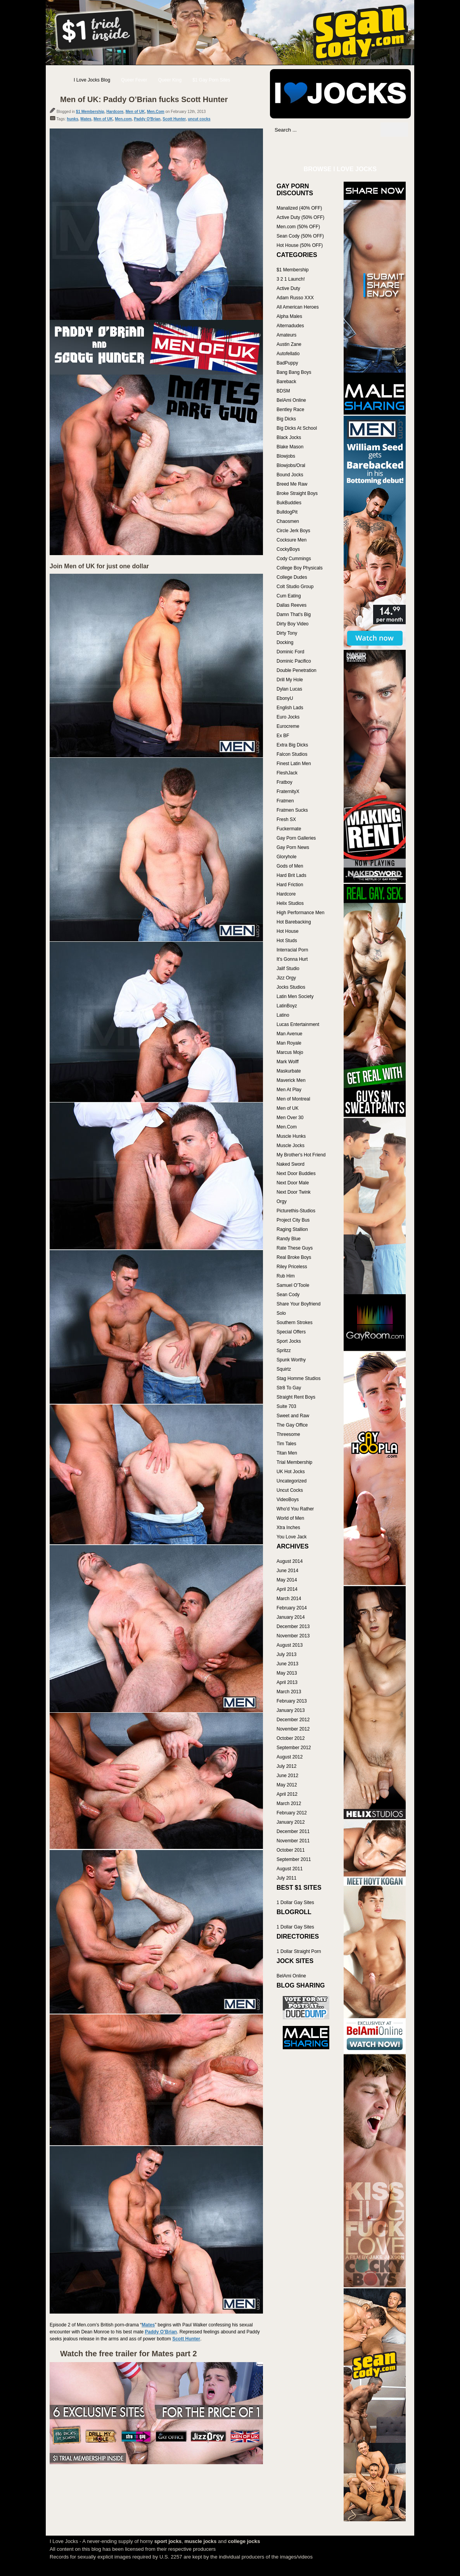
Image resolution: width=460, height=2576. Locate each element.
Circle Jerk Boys (293, 530)
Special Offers (291, 1332)
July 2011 (286, 1878)
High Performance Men (300, 912)
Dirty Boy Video (292, 624)
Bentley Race (290, 409)
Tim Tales (286, 1443)
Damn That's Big (294, 614)
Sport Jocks (289, 1341)
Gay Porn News (293, 847)
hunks (72, 119)
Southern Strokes (295, 1322)
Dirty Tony (287, 633)
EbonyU (285, 698)
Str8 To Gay (289, 1387)
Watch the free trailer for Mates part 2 (128, 2353)
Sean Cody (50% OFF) (300, 236)
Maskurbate (289, 1071)
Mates (85, 119)
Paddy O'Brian (147, 119)
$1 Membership (90, 111)
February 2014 (292, 1608)
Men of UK (135, 111)
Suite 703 (286, 1406)
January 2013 (291, 1710)
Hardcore (114, 111)
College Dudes (292, 577)
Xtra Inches (288, 1527)
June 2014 (287, 1570)
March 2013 (289, 1691)
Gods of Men (290, 866)
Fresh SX (286, 819)
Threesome (288, 1434)
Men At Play (289, 1089)
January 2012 (291, 1822)
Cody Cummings (294, 558)
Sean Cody (288, 1294)
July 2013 (286, 1654)
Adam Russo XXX (295, 297)
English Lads (290, 707)
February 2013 (292, 1701)
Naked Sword (290, 1164)
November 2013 (293, 1636)
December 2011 (293, 1831)
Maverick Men (291, 1080)
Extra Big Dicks (292, 745)
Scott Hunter (174, 119)
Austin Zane (289, 344)
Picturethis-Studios (296, 1210)
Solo (281, 1313)
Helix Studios (290, 903)
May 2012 (287, 1785)
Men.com (123, 119)
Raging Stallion (292, 1229)
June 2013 (287, 1663)
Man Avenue (290, 1033)
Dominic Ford (290, 651)
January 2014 (291, 1617)
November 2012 (293, 1729)
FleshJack (287, 773)
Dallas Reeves (291, 605)
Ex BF (283, 735)
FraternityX (288, 791)
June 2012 (287, 1775)
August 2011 (290, 1868)
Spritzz (284, 1350)
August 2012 (290, 1757)
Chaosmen (288, 521)
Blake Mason (290, 447)
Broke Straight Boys (297, 493)
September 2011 (294, 1859)
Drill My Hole (290, 679)
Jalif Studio (288, 968)
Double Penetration (296, 670)
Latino (283, 1015)
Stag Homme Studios (298, 1378)
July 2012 (286, 1766)
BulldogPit (287, 512)
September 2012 (294, 1747)
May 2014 (287, 1580)
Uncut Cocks (290, 1490)
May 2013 (287, 1673)
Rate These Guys (295, 1248)
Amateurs (286, 335)
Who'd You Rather (295, 1509)
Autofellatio (288, 353)
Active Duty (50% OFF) (300, 217)
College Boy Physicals (300, 568)
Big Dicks (286, 419)
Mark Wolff (288, 1061)
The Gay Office (292, 1425)
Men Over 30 (290, 1117)
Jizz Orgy (286, 978)
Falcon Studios (292, 754)
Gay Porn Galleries (296, 838)
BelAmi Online (291, 400)
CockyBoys (288, 549)
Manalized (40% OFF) (299, 208)
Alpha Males (289, 316)
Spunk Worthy (291, 1360)
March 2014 (289, 1598)
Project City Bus (293, 1220)
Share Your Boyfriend (298, 1304)
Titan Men (287, 1453)
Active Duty (288, 288)
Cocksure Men (291, 540)
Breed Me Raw (292, 484)
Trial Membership (294, 1462)
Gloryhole (286, 856)
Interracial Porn (292, 950)
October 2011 (291, 1850)
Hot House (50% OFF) (300, 245)
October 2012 (291, 1738)
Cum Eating (289, 596)
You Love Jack (292, 1537)
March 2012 (289, 1803)
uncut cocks (199, 119)
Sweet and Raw (293, 1415)
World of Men (290, 1518)
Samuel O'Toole (293, 1285)
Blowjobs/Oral (291, 465)
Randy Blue (289, 1238)
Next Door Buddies (296, 1173)
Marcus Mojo (290, 1052)
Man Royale (289, 1043)
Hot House (288, 931)
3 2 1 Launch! (291, 279)
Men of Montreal (293, 1099)
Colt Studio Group (295, 586)
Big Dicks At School (297, 428)
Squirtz (284, 1369)
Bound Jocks (290, 474)
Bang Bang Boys (294, 372)
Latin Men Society (295, 996)
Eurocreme (288, 726)
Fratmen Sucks (292, 810)
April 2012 (287, 1794)
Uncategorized (291, 1481)
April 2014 (287, 1589)
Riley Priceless (292, 1266)
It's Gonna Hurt (292, 959)
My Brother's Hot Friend (301, 1155)
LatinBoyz (287, 1006)
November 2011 (293, 1840)
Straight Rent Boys (296, 1397)
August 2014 (290, 1561)
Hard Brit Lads (291, 875)
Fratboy (284, 782)
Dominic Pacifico (294, 661)
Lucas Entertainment (298, 1024)
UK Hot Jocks (291, 1471)
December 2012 (293, 1719)
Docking (285, 642)
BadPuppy (287, 363)
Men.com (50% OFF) (298, 226)
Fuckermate (289, 828)
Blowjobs (286, 456)
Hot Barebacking (294, 922)
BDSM (283, 391)
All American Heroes (298, 307)
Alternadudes (290, 325)
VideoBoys (288, 1499)
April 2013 (287, 1682)
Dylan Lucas (289, 689)
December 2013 (293, 1626)
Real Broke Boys (294, 1257)
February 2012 (292, 1813)
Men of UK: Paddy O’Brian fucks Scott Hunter (144, 99)
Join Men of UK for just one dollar (99, 566)
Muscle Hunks (291, 1136)
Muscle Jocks (290, 1145)
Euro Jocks (288, 717)
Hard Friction (290, 884)
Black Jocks (289, 437)
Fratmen (285, 801)
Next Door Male (293, 1183)
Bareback (286, 381)
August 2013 (290, 1645)
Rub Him (286, 1276)
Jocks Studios (291, 987)
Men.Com (155, 111)
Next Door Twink (294, 1192)
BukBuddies (289, 502)
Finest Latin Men (294, 763)
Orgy (282, 1201)
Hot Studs (287, 940)
